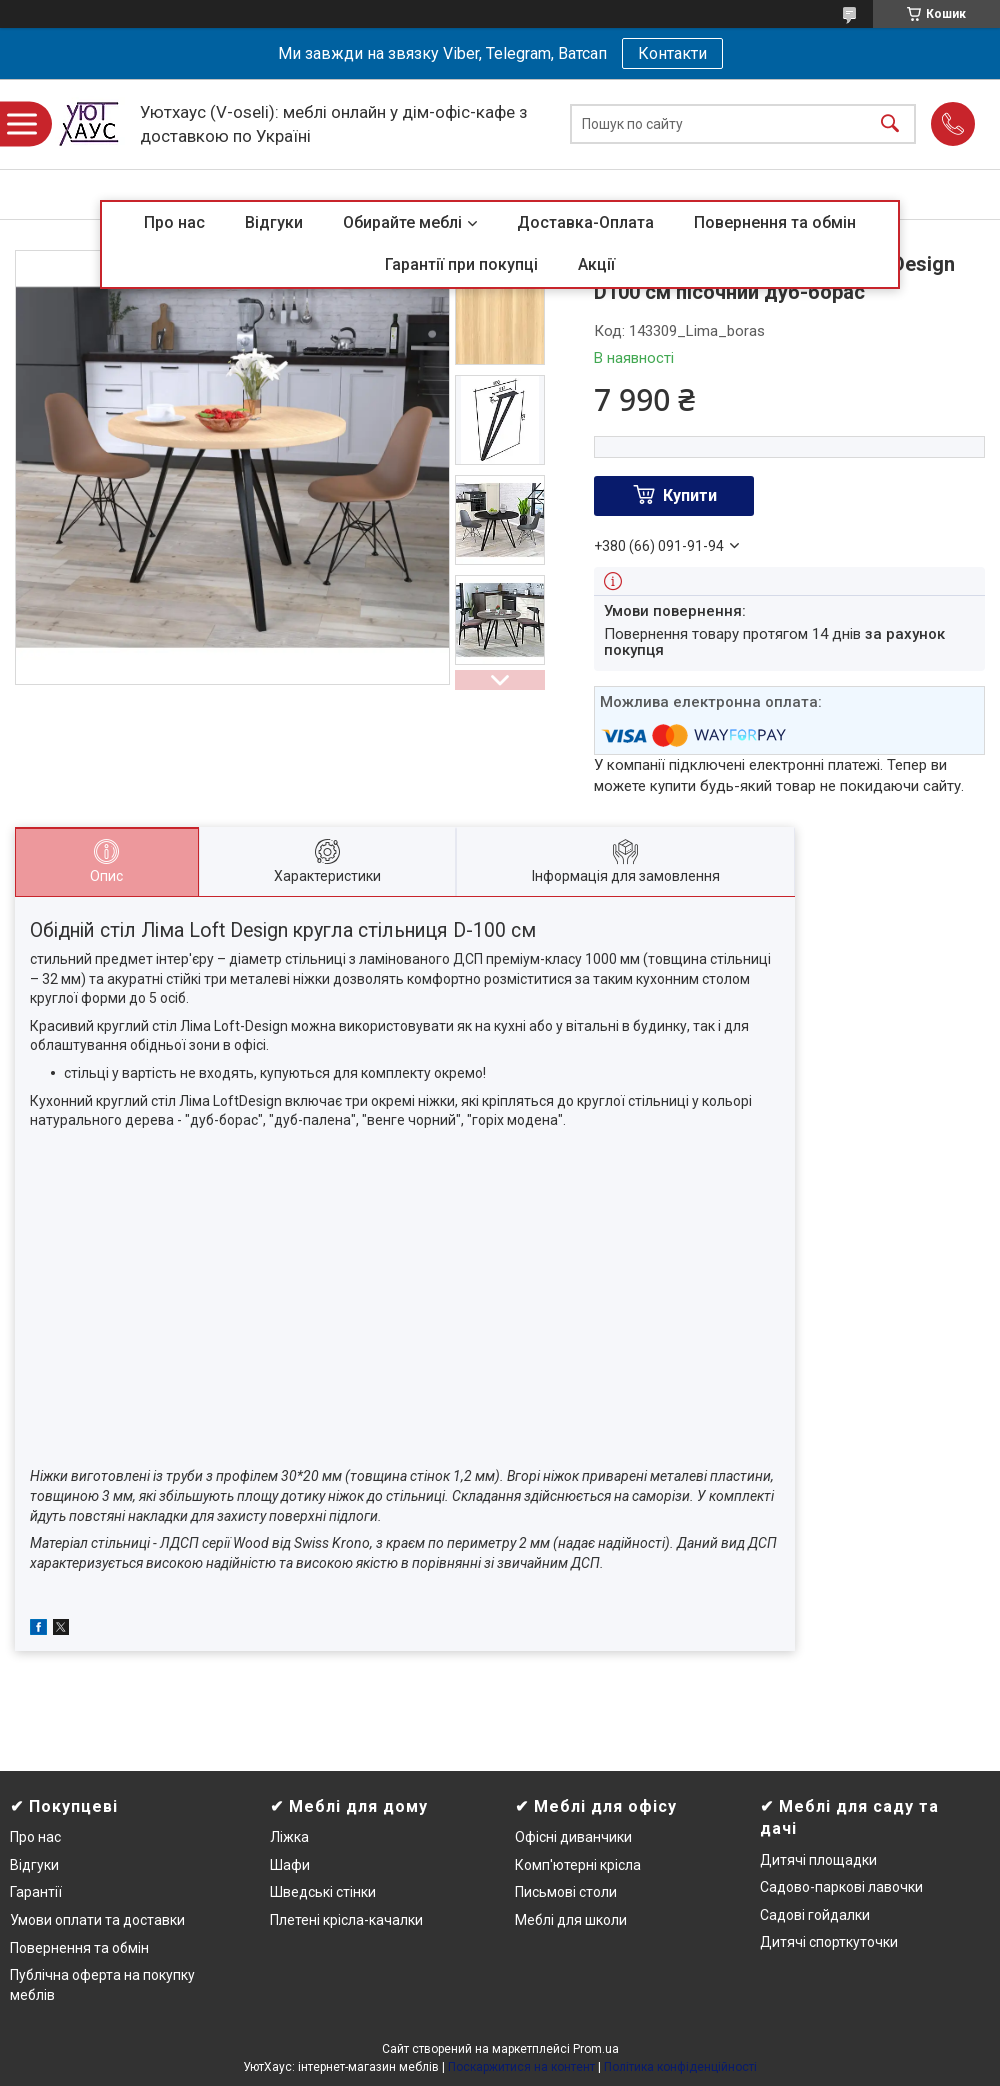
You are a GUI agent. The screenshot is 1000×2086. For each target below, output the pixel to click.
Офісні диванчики (573, 1837)
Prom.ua (596, 2049)
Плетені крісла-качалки (346, 1920)
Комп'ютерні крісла (578, 1865)
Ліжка (289, 1837)
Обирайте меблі (402, 222)
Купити (690, 495)
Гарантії (36, 1892)
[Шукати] (890, 124)
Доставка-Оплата (585, 222)
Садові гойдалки (815, 1915)
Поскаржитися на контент (521, 2067)
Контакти (672, 53)
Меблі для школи (571, 1920)
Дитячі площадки (818, 1860)
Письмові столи (566, 1892)
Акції (596, 264)
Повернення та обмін (775, 222)
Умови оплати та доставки (97, 1920)
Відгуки (274, 222)
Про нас (174, 222)
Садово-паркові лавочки (841, 1887)
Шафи (290, 1865)
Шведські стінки (323, 1892)
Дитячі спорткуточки (829, 1942)
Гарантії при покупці (461, 264)
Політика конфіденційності (680, 2067)
